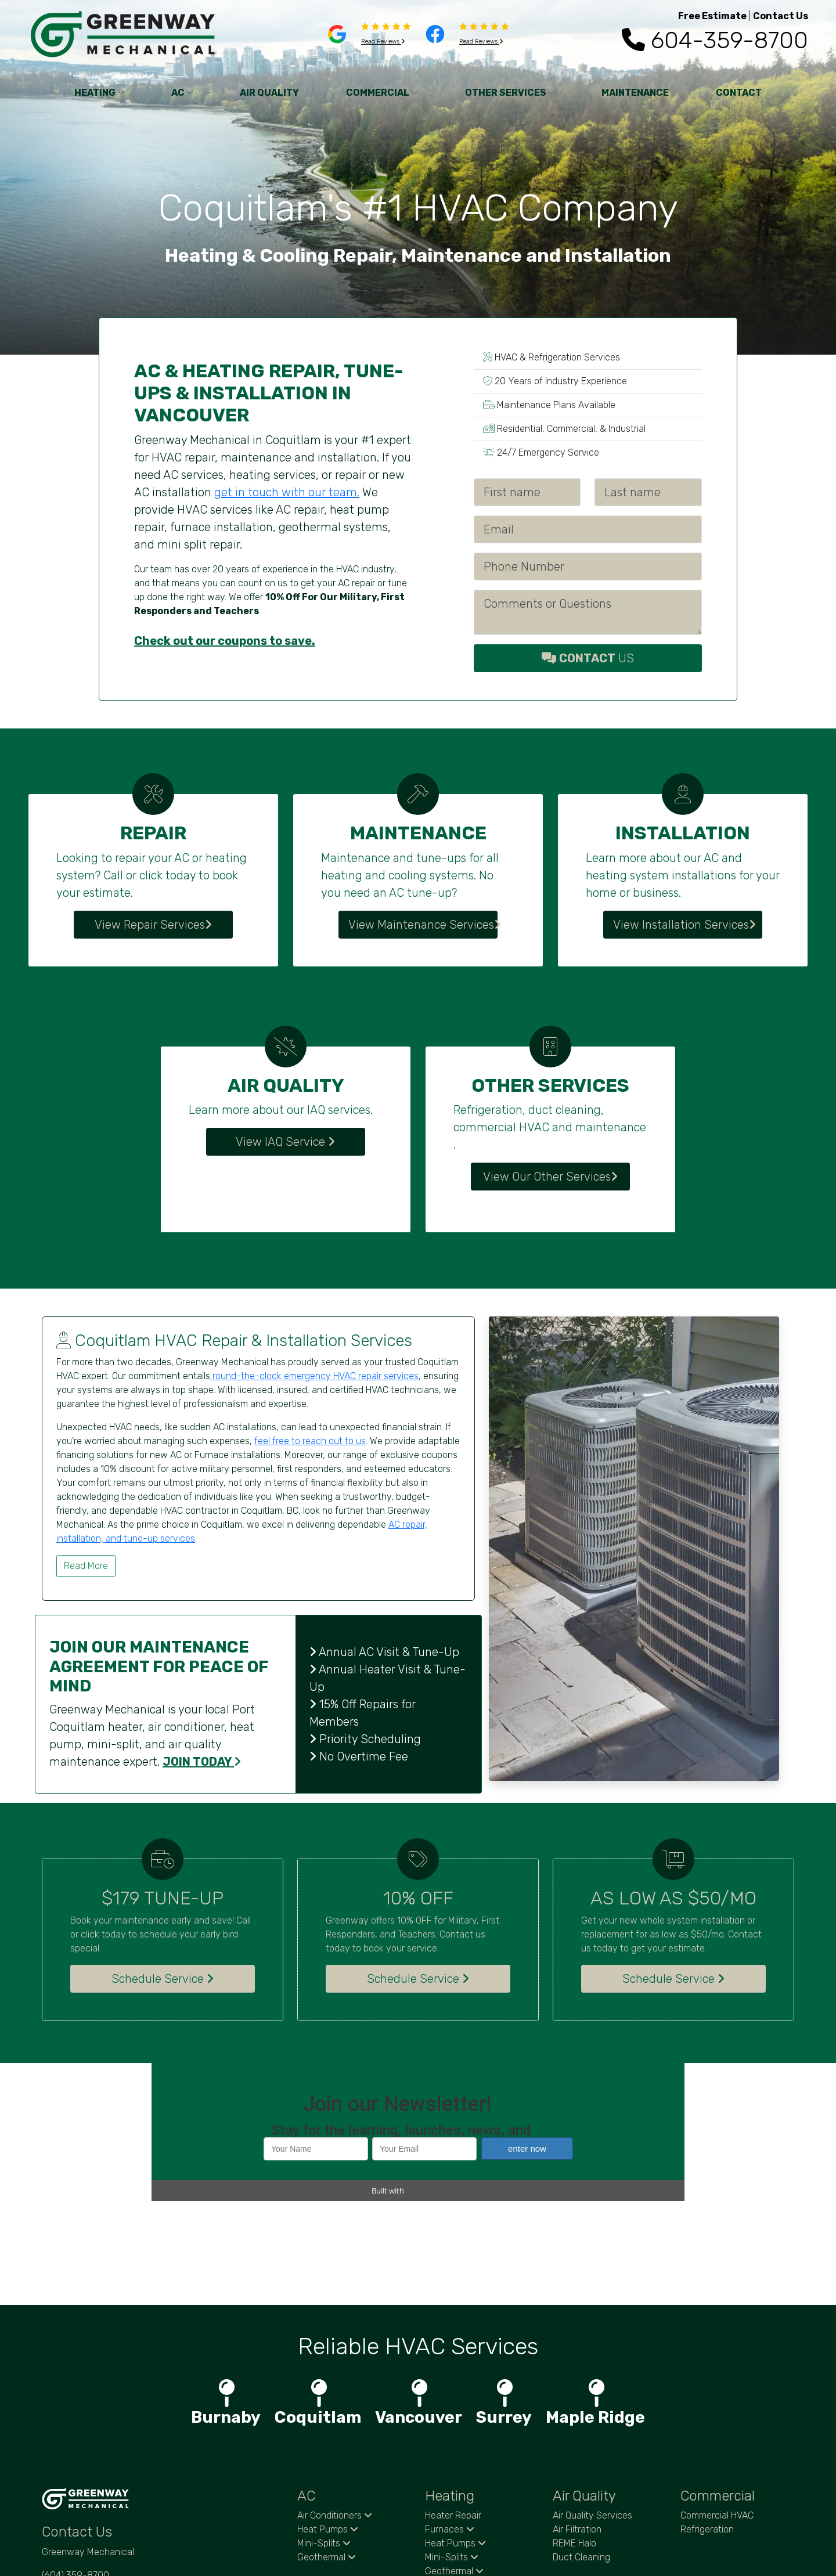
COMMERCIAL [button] (382, 92)
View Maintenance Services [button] (423, 925)
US (588, 658)
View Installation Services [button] (684, 925)
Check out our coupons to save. (224, 641)
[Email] (588, 529)
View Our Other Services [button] (550, 1177)
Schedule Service (162, 1979)
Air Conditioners (334, 2414)
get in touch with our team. (286, 492)
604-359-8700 (715, 40)
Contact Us (780, 15)
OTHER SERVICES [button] (510, 92)
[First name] (527, 492)
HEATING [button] (99, 92)
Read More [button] (86, 1565)
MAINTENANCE (635, 92)
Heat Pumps (327, 2428)
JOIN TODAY (202, 1762)
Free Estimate (712, 15)
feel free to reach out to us (310, 1440)
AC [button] (182, 92)
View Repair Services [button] (153, 925)
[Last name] (648, 492)
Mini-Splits (324, 2442)
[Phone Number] (588, 566)
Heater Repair (453, 2414)
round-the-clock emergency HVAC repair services (314, 1375)
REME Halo (574, 2442)
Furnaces (449, 2428)
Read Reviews (383, 41)
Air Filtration (577, 2428)
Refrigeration (707, 2428)
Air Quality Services (592, 2414)
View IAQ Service (285, 1142)
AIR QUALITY (269, 92)
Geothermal (326, 2456)
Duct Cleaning (581, 2456)
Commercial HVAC (717, 2414)
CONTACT (739, 92)
